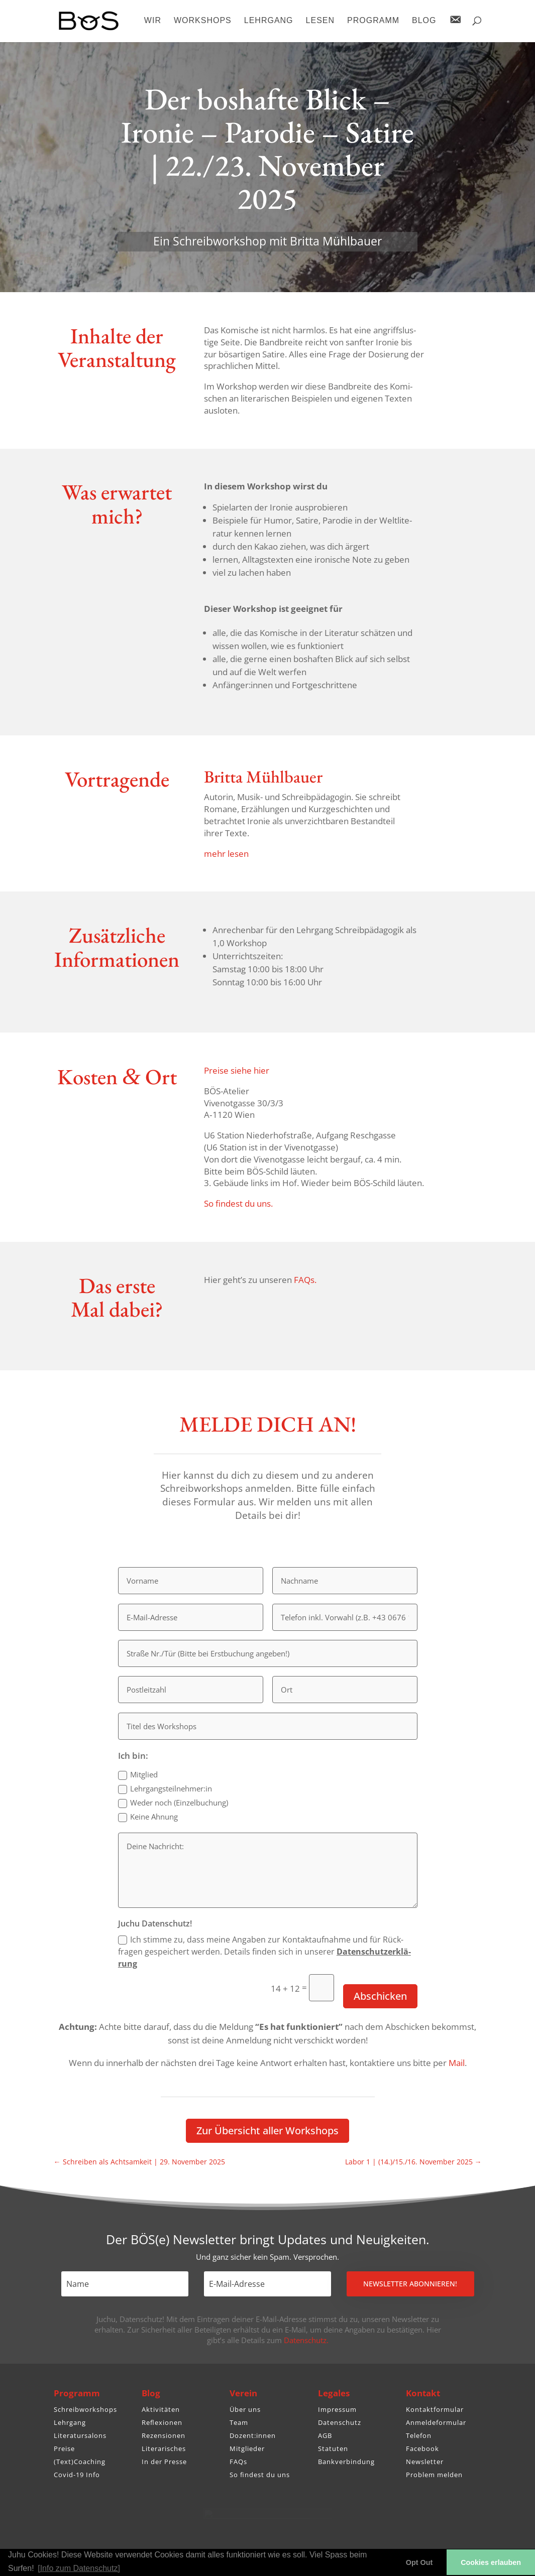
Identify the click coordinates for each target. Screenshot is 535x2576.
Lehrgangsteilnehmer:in (165, 1788)
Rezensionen (163, 2435)
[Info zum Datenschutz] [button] (79, 2568)
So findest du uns (260, 2474)
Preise (64, 2448)
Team (239, 2422)
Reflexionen (162, 2422)
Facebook (422, 2448)
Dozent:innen (253, 2435)
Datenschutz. (306, 2340)
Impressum (337, 2409)
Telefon (419, 2435)
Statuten (333, 2448)
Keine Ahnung (148, 1817)
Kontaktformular (435, 2409)
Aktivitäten (161, 2409)
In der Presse (164, 2461)
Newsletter (425, 2461)
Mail (457, 2063)
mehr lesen (226, 853)
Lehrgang (70, 2422)
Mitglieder (247, 2448)
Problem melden (434, 2474)
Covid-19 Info (77, 2474)
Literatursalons (80, 2435)
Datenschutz (339, 2422)
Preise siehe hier (236, 1070)
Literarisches (164, 2448)
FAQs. (305, 1279)
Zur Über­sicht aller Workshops (267, 2130)
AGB (325, 2435)
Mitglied (138, 1774)
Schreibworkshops (85, 2409)
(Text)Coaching (79, 2461)
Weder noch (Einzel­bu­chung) (173, 1802)
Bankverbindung (346, 2461)
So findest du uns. (238, 1203)
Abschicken (380, 1996)
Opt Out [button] (419, 2562)
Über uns (245, 2409)
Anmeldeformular (436, 2422)
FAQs (238, 2461)
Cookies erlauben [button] (491, 2562)
